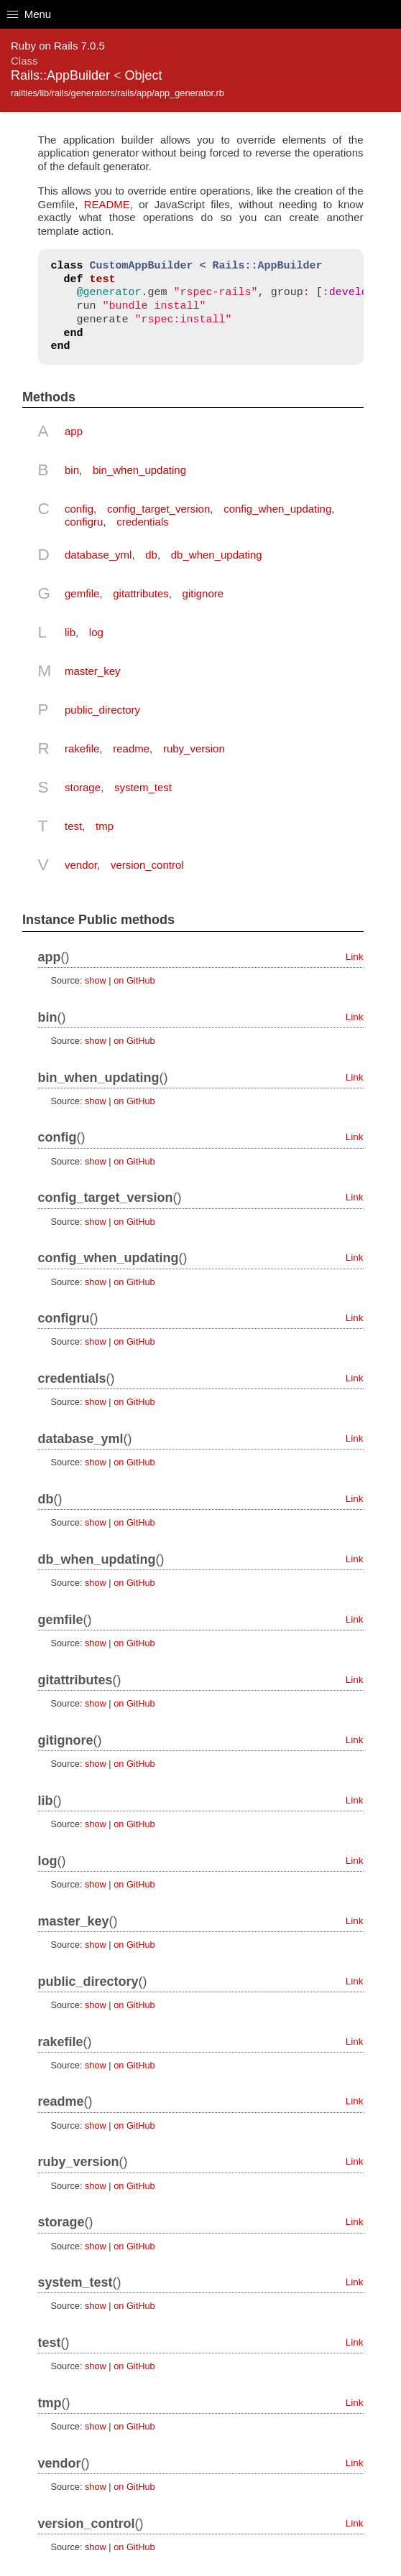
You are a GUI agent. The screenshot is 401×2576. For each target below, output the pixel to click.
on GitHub (134, 980)
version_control (147, 865)
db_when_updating (216, 555)
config (79, 509)
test (73, 826)
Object (143, 75)
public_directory (102, 710)
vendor (81, 865)
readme (131, 748)
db (151, 555)
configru (84, 521)
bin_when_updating (139, 470)
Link (355, 956)
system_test (143, 787)
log (96, 632)
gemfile (82, 593)
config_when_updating (277, 509)
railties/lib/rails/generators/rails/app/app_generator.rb (117, 93)
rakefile (82, 748)
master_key (93, 671)
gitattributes (141, 593)
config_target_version (158, 509)
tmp (105, 826)
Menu (29, 14)
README (107, 204)
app (74, 431)
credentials (142, 521)
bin (72, 470)
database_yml (98, 555)
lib (70, 632)
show (95, 980)
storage (83, 787)
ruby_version (194, 748)
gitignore (203, 593)
